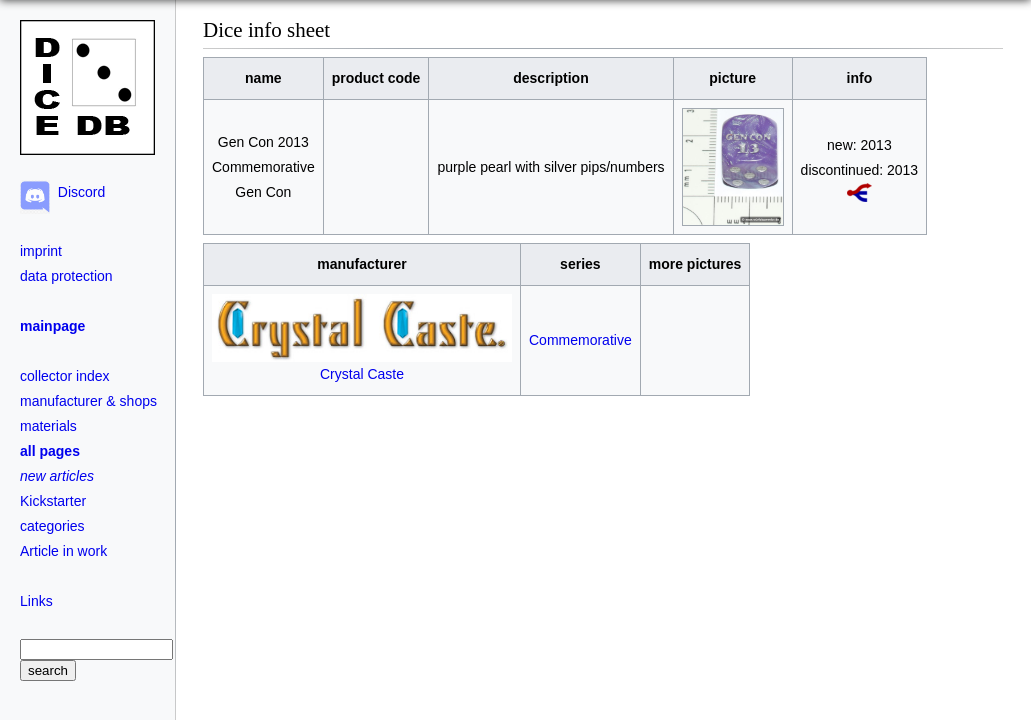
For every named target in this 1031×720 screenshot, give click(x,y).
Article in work (63, 551)
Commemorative (580, 340)
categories (52, 526)
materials (48, 426)
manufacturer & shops (88, 401)
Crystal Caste (362, 365)
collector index (65, 376)
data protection (66, 276)
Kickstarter (53, 501)
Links (36, 601)
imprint (41, 251)
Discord (77, 192)
